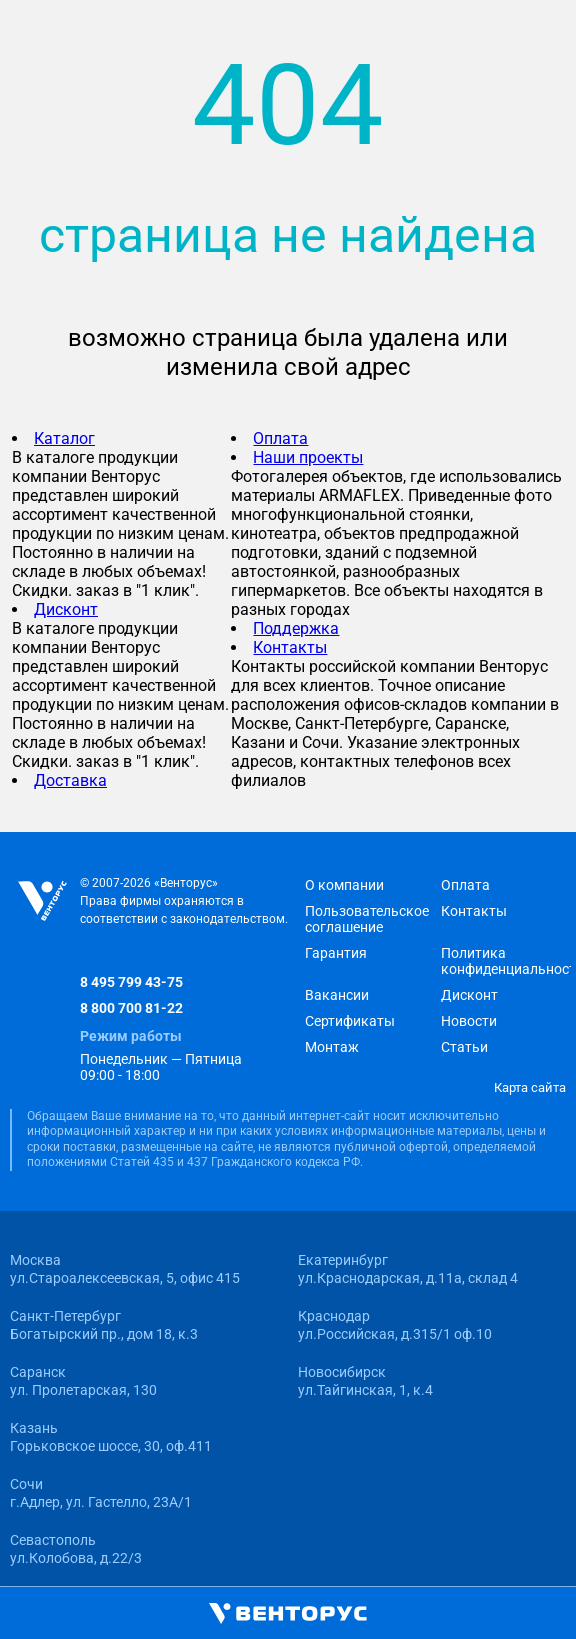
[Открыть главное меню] (24, 1614)
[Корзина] (331, 1614)
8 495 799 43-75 (131, 982)
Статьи (464, 1047)
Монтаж (332, 1047)
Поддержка (296, 628)
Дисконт (66, 609)
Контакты (290, 647)
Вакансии (337, 995)
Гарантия (336, 953)
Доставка (70, 780)
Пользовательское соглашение (367, 919)
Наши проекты (308, 457)
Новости (469, 1021)
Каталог (64, 438)
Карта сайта (530, 1087)
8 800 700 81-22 (131, 1008)
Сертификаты (350, 1021)
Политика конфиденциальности (506, 961)
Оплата (280, 438)
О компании (344, 885)
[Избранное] (443, 1613)
